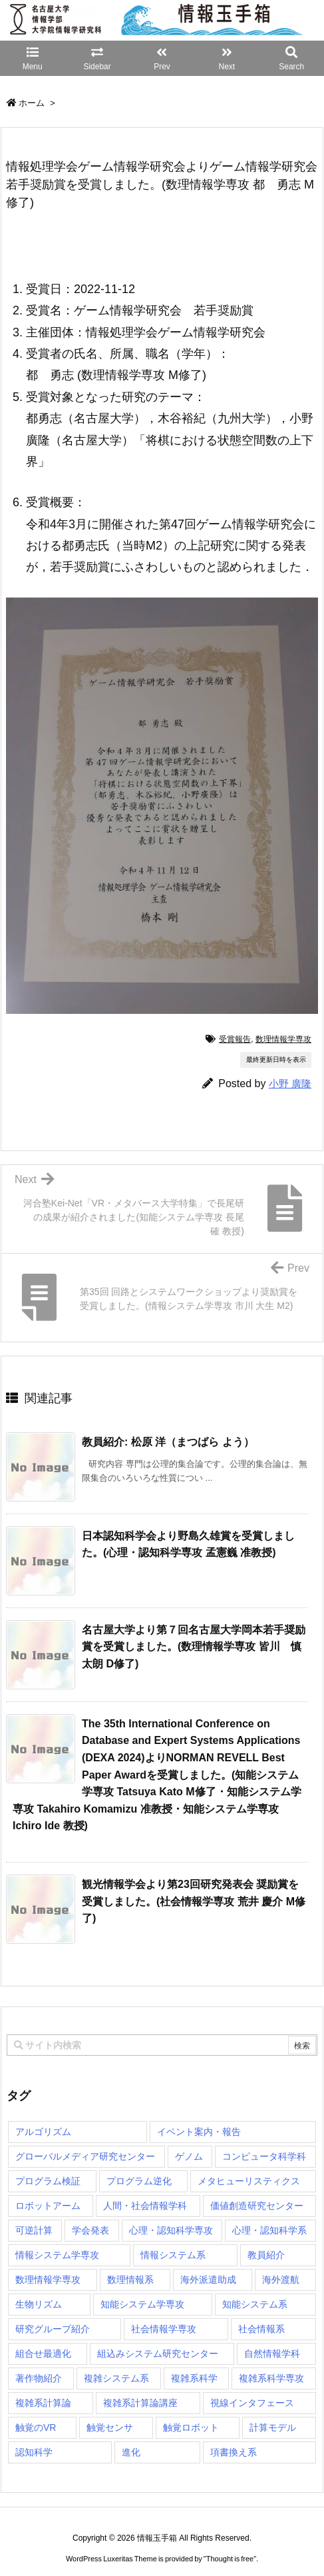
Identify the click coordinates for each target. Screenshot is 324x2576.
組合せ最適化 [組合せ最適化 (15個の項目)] (43, 2353)
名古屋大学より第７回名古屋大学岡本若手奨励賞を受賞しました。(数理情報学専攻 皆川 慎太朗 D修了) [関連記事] (193, 1646)
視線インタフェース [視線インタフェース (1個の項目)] (252, 2402)
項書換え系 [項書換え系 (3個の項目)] (233, 2452)
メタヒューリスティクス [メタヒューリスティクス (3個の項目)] (249, 2181)
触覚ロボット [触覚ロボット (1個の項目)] (191, 2427)
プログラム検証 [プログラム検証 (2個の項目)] (48, 2181)
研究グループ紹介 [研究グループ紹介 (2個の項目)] (52, 2329)
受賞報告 (235, 1039)
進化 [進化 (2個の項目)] (131, 2452)
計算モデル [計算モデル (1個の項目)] (272, 2427)
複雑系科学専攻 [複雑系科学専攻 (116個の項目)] (271, 2378)
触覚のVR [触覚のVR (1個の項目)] (35, 2427)
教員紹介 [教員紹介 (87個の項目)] (266, 2255)
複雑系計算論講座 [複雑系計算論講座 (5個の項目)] (140, 2402)
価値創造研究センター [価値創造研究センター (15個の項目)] (256, 2205)
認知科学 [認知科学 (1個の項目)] (34, 2452)
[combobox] (162, 2045)
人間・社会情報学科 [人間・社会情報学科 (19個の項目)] (145, 2205)
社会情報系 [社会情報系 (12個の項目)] (261, 2329)
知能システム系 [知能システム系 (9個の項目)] (254, 2304)
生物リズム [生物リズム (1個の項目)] (38, 2304)
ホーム (32, 103)
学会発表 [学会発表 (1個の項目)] (90, 2230)
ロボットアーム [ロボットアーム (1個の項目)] (48, 2205)
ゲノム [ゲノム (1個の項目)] (189, 2156)
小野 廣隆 (290, 1083)
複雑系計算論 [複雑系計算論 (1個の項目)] (43, 2402)
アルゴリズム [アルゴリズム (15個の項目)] (43, 2131)
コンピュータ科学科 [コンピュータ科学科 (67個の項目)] (264, 2156)
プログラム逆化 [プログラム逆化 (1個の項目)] (139, 2181)
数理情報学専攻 (283, 1039)
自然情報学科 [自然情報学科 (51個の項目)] (272, 2353)
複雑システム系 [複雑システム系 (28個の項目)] (116, 2378)
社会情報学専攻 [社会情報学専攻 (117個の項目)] (163, 2329)
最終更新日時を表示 (276, 1059)
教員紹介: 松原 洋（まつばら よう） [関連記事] (168, 1442)
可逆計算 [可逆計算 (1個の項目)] (34, 2230)
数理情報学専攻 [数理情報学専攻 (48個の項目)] (48, 2279)
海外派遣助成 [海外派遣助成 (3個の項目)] (208, 2279)
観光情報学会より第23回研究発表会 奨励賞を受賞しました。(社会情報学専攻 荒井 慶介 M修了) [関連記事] (193, 1901)
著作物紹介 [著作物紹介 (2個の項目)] (38, 2378)
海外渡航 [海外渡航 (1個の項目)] (280, 2279)
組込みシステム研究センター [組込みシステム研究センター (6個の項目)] (157, 2353)
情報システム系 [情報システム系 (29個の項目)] (173, 2255)
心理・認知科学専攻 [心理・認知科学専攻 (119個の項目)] (171, 2230)
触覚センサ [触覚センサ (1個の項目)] (109, 2427)
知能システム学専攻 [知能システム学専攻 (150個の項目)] (142, 2304)
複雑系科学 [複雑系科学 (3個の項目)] (194, 2378)
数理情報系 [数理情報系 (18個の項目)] (130, 2279)
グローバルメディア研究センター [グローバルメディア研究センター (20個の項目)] (85, 2156)
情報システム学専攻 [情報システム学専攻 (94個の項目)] (57, 2255)
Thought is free (229, 2545)
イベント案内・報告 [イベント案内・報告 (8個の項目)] (199, 2131)
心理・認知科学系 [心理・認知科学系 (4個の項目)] (269, 2230)
